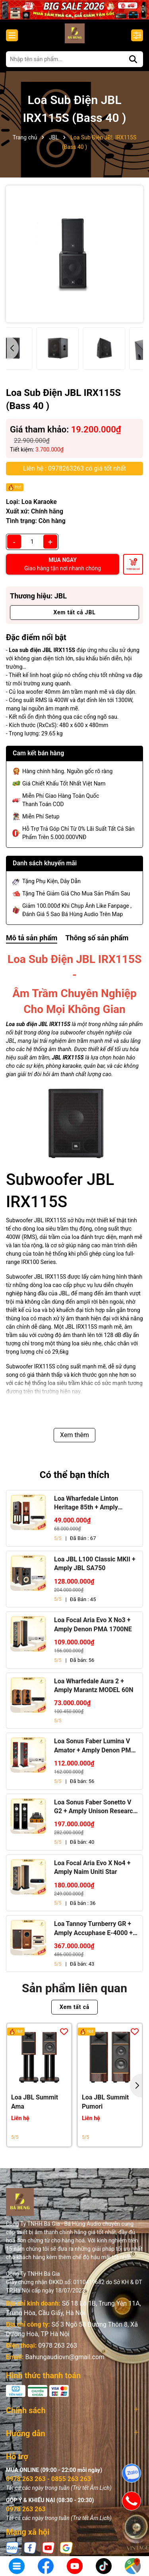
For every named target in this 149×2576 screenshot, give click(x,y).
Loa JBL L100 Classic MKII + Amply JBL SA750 (94, 1563)
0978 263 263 (57, 2345)
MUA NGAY (62, 564)
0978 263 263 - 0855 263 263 (48, 2479)
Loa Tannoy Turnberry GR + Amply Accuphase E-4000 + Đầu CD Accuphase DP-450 (93, 1928)
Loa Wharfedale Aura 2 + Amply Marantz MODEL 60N (94, 1685)
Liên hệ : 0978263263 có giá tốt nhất (74, 468)
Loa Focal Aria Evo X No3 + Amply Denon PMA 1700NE (93, 1624)
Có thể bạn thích (75, 1474)
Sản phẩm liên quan (74, 1988)
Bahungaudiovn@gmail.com (64, 2357)
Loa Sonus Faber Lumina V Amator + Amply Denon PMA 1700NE (94, 1746)
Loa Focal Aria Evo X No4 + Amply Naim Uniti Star (92, 1867)
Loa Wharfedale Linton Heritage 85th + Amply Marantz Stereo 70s (86, 1503)
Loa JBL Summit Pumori (105, 2102)
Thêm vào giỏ (133, 569)
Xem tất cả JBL (74, 612)
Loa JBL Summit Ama (34, 2102)
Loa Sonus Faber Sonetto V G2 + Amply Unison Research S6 (95, 1807)
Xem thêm (74, 1435)
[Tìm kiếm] (133, 59)
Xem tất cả (74, 2007)
